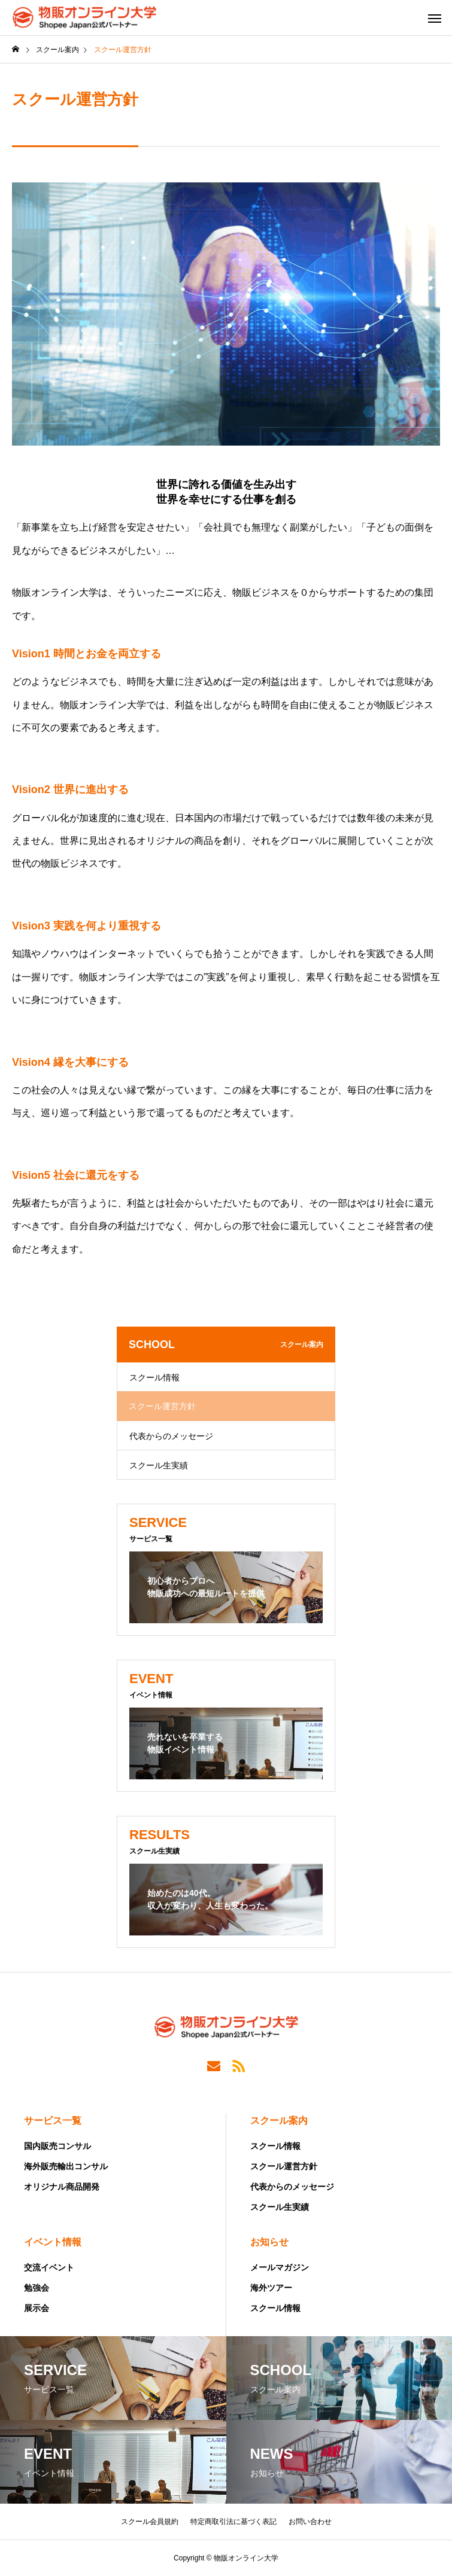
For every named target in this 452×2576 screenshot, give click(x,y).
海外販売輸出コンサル (66, 2166)
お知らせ (269, 2242)
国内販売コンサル (57, 2146)
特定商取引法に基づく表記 (233, 2521)
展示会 (36, 2308)
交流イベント (49, 2267)
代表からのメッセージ (171, 1436)
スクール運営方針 (283, 2166)
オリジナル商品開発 (61, 2186)
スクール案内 (279, 2120)
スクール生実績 (158, 1465)
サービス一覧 (52, 2120)
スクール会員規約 (149, 2521)
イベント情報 (52, 2242)
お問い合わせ (310, 2521)
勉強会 (36, 2288)
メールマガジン (279, 2267)
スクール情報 (154, 1377)
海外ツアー (271, 2288)
